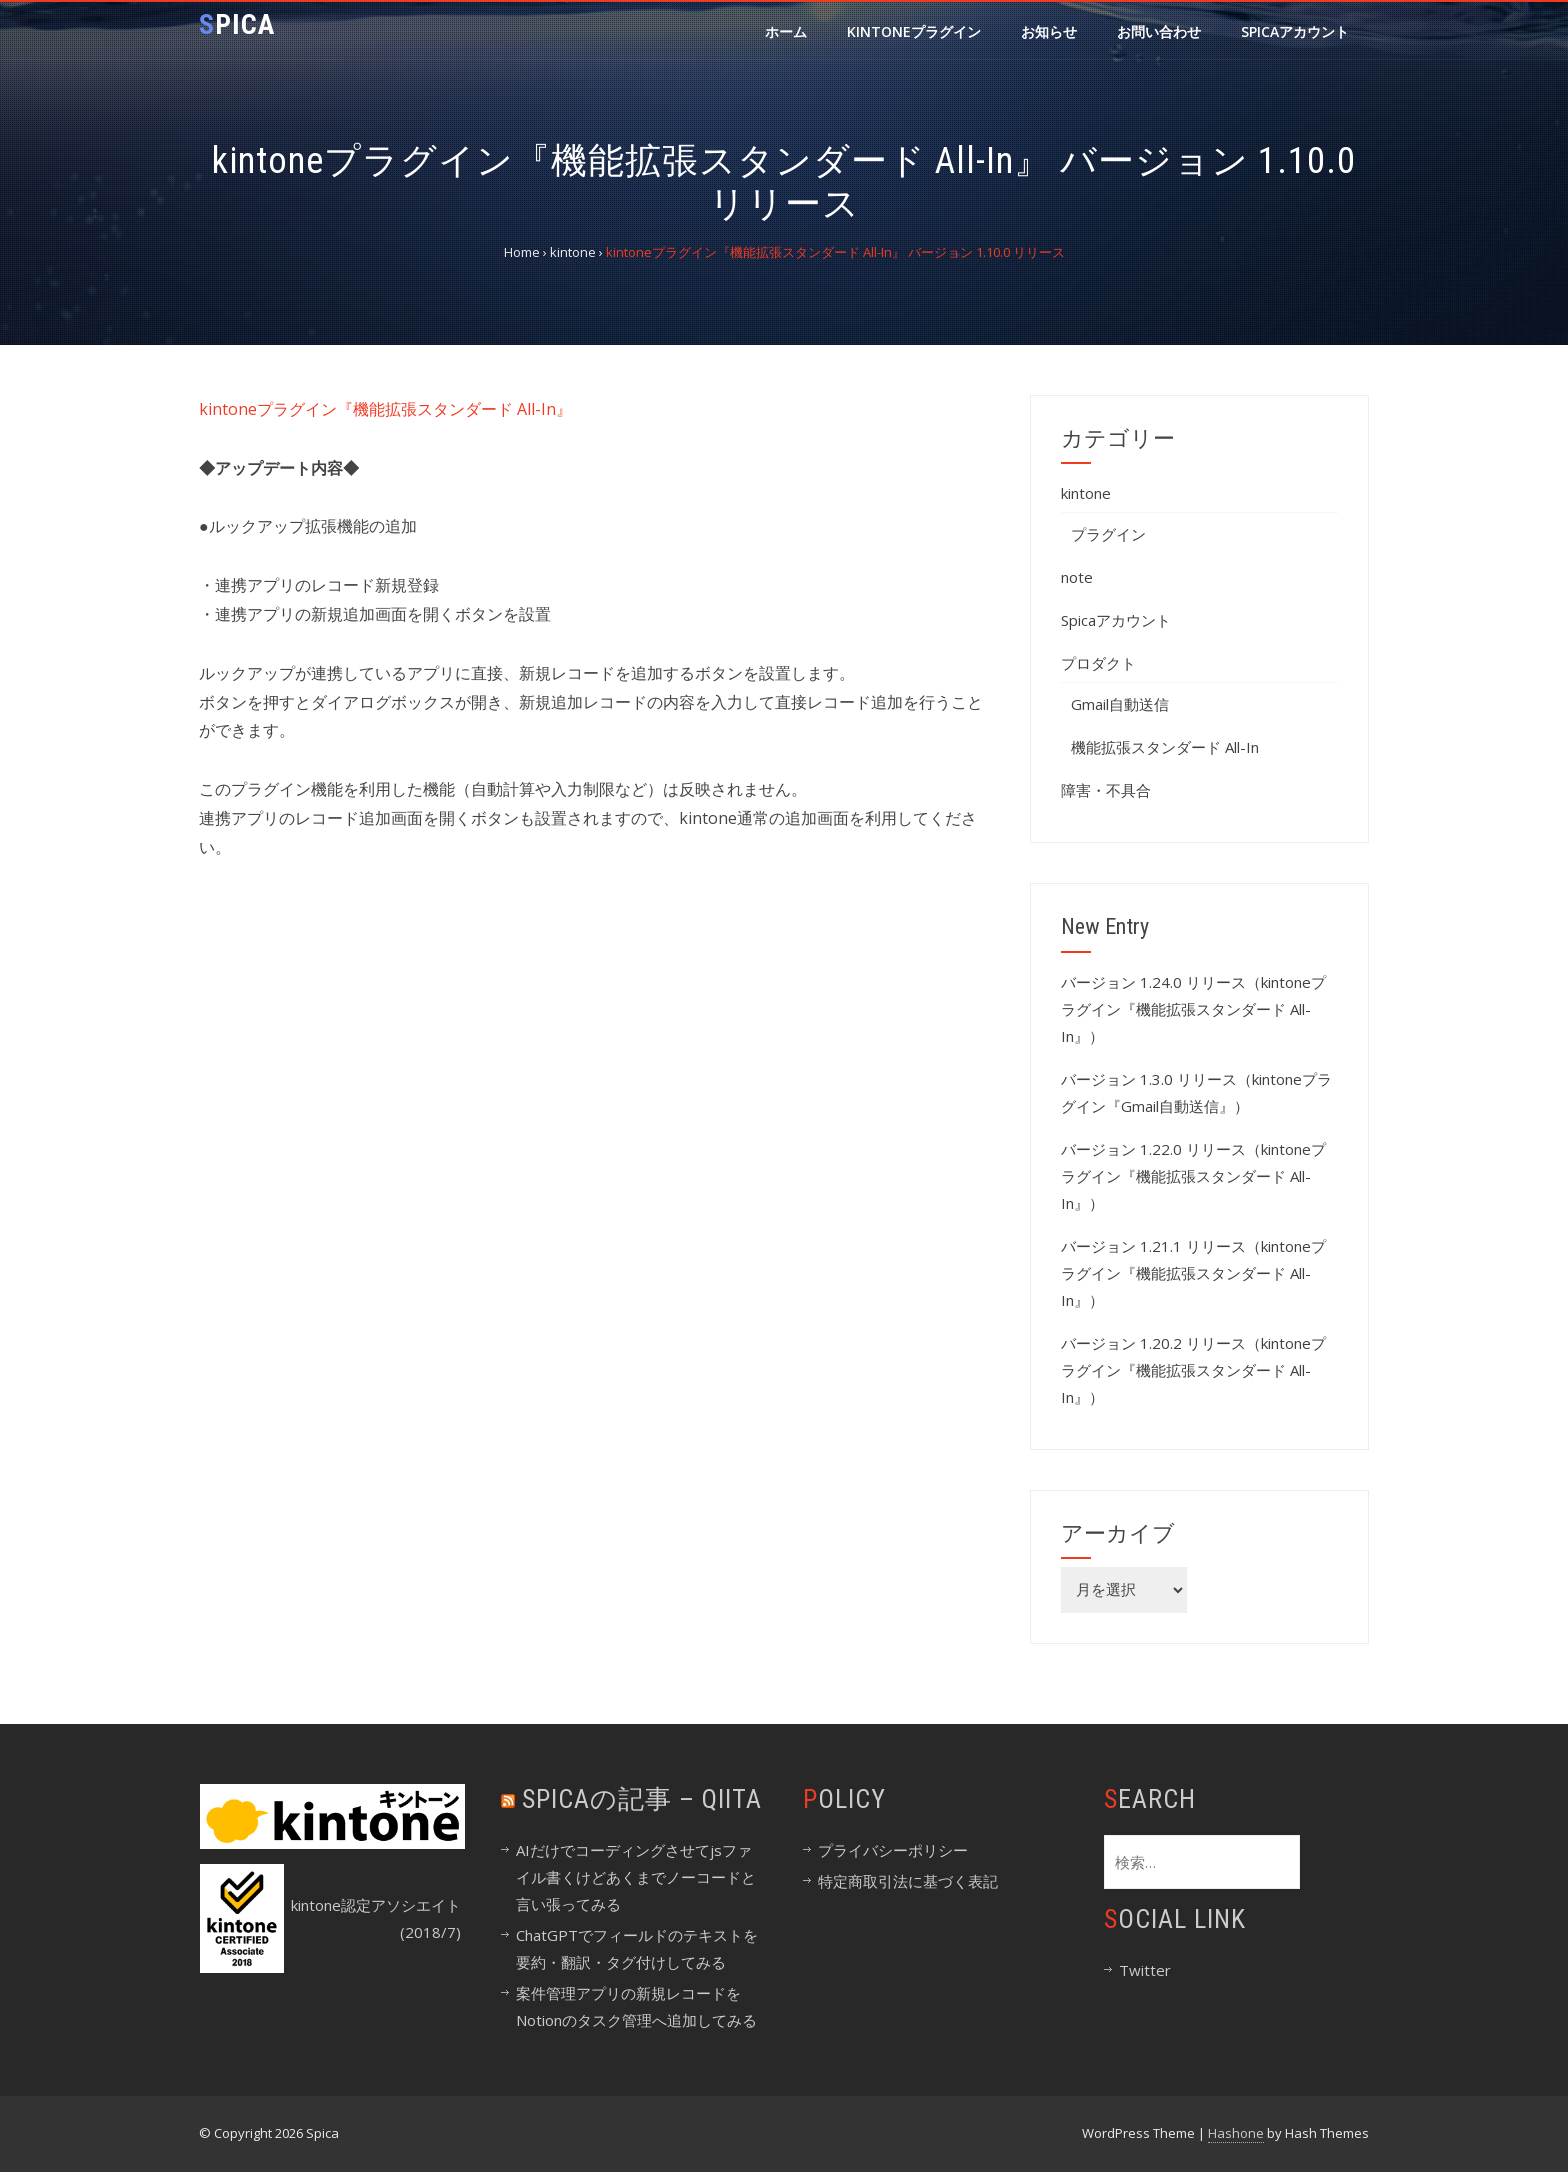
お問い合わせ (1159, 31)
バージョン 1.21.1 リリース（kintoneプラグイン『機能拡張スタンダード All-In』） (1193, 1273)
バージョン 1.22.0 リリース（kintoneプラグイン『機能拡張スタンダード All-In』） (1193, 1176)
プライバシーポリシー (893, 1850)
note (1077, 577)
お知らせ (1049, 31)
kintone (1086, 493)
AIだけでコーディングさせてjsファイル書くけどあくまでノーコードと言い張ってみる (636, 1877)
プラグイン (1108, 534)
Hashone (1236, 2133)
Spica (237, 24)
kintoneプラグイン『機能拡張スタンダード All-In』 (385, 409)
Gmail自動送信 (1120, 704)
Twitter (1145, 1970)
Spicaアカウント (1295, 31)
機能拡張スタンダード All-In (1165, 747)
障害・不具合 (1106, 790)
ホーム (786, 31)
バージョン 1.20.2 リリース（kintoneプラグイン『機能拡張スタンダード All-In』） (1193, 1370)
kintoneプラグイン (914, 31)
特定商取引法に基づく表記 (908, 1881)
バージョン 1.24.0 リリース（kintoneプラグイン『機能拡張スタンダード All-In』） (1193, 1009)
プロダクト (1098, 663)
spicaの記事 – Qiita (642, 1799)
